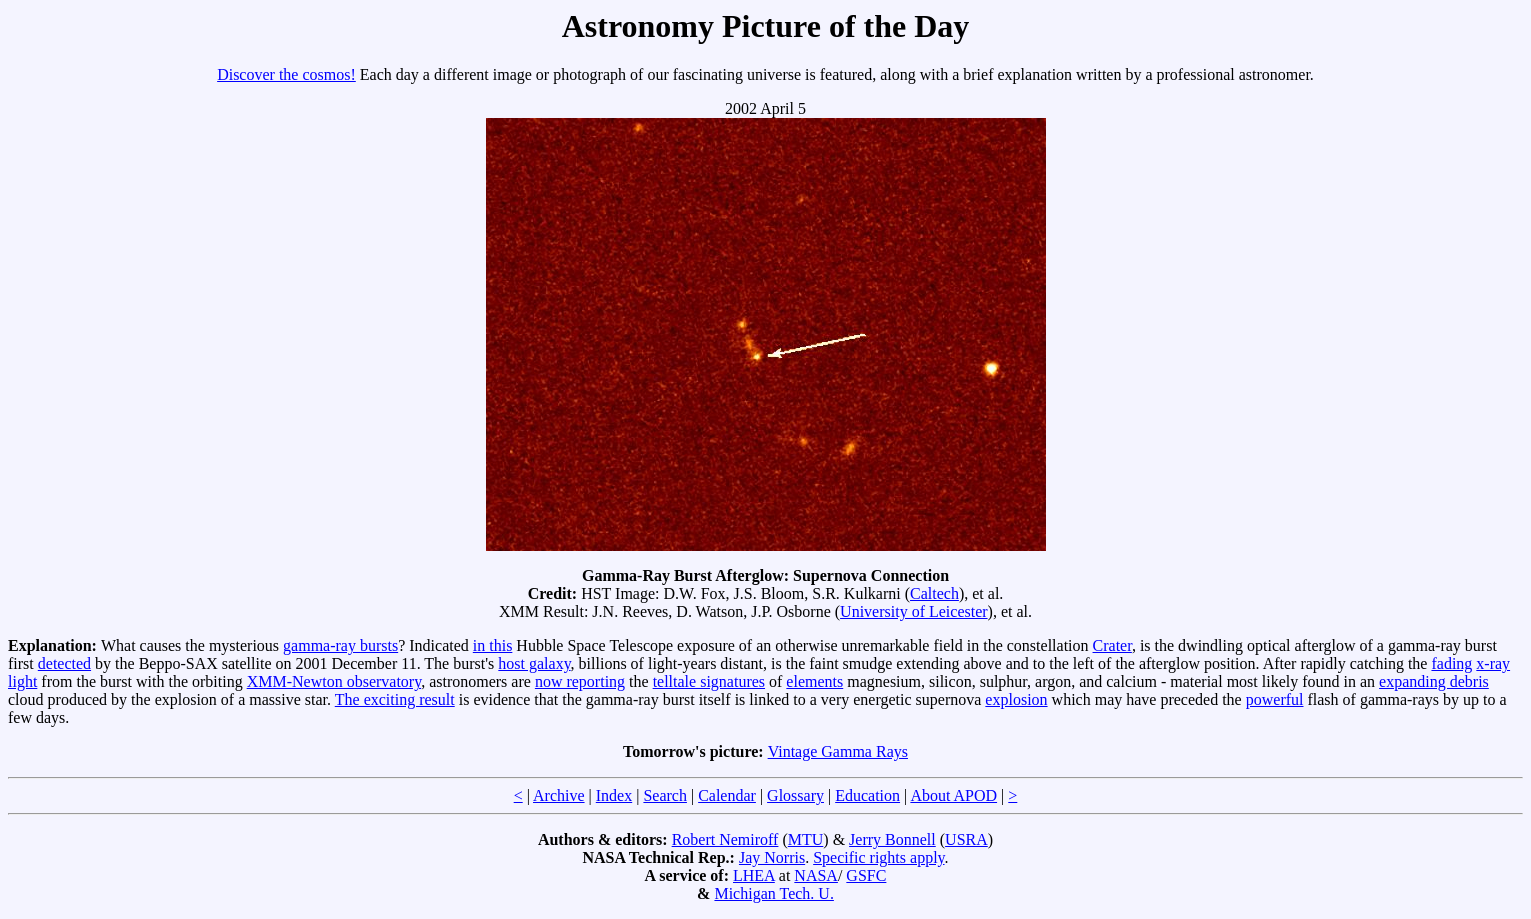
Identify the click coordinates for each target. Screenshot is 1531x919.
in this (493, 645)
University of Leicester (914, 611)
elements (814, 681)
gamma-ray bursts (340, 645)
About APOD (953, 795)
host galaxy (534, 663)
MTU (806, 839)
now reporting (580, 681)
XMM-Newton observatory (334, 681)
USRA (966, 839)
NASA (816, 875)
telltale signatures (709, 681)
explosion (1016, 699)
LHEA (754, 875)
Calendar (727, 795)
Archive (559, 795)
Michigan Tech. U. (773, 893)
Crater (1112, 645)
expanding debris (1434, 681)
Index (614, 795)
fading (1451, 663)
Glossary (795, 795)
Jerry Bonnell (892, 839)
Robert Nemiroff (725, 839)
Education (867, 795)
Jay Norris (772, 857)
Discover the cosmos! (286, 74)
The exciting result (395, 699)
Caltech (934, 593)
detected (64, 663)
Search (665, 795)
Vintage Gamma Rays (838, 751)
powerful (1275, 699)
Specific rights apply (878, 857)
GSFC (866, 875)
